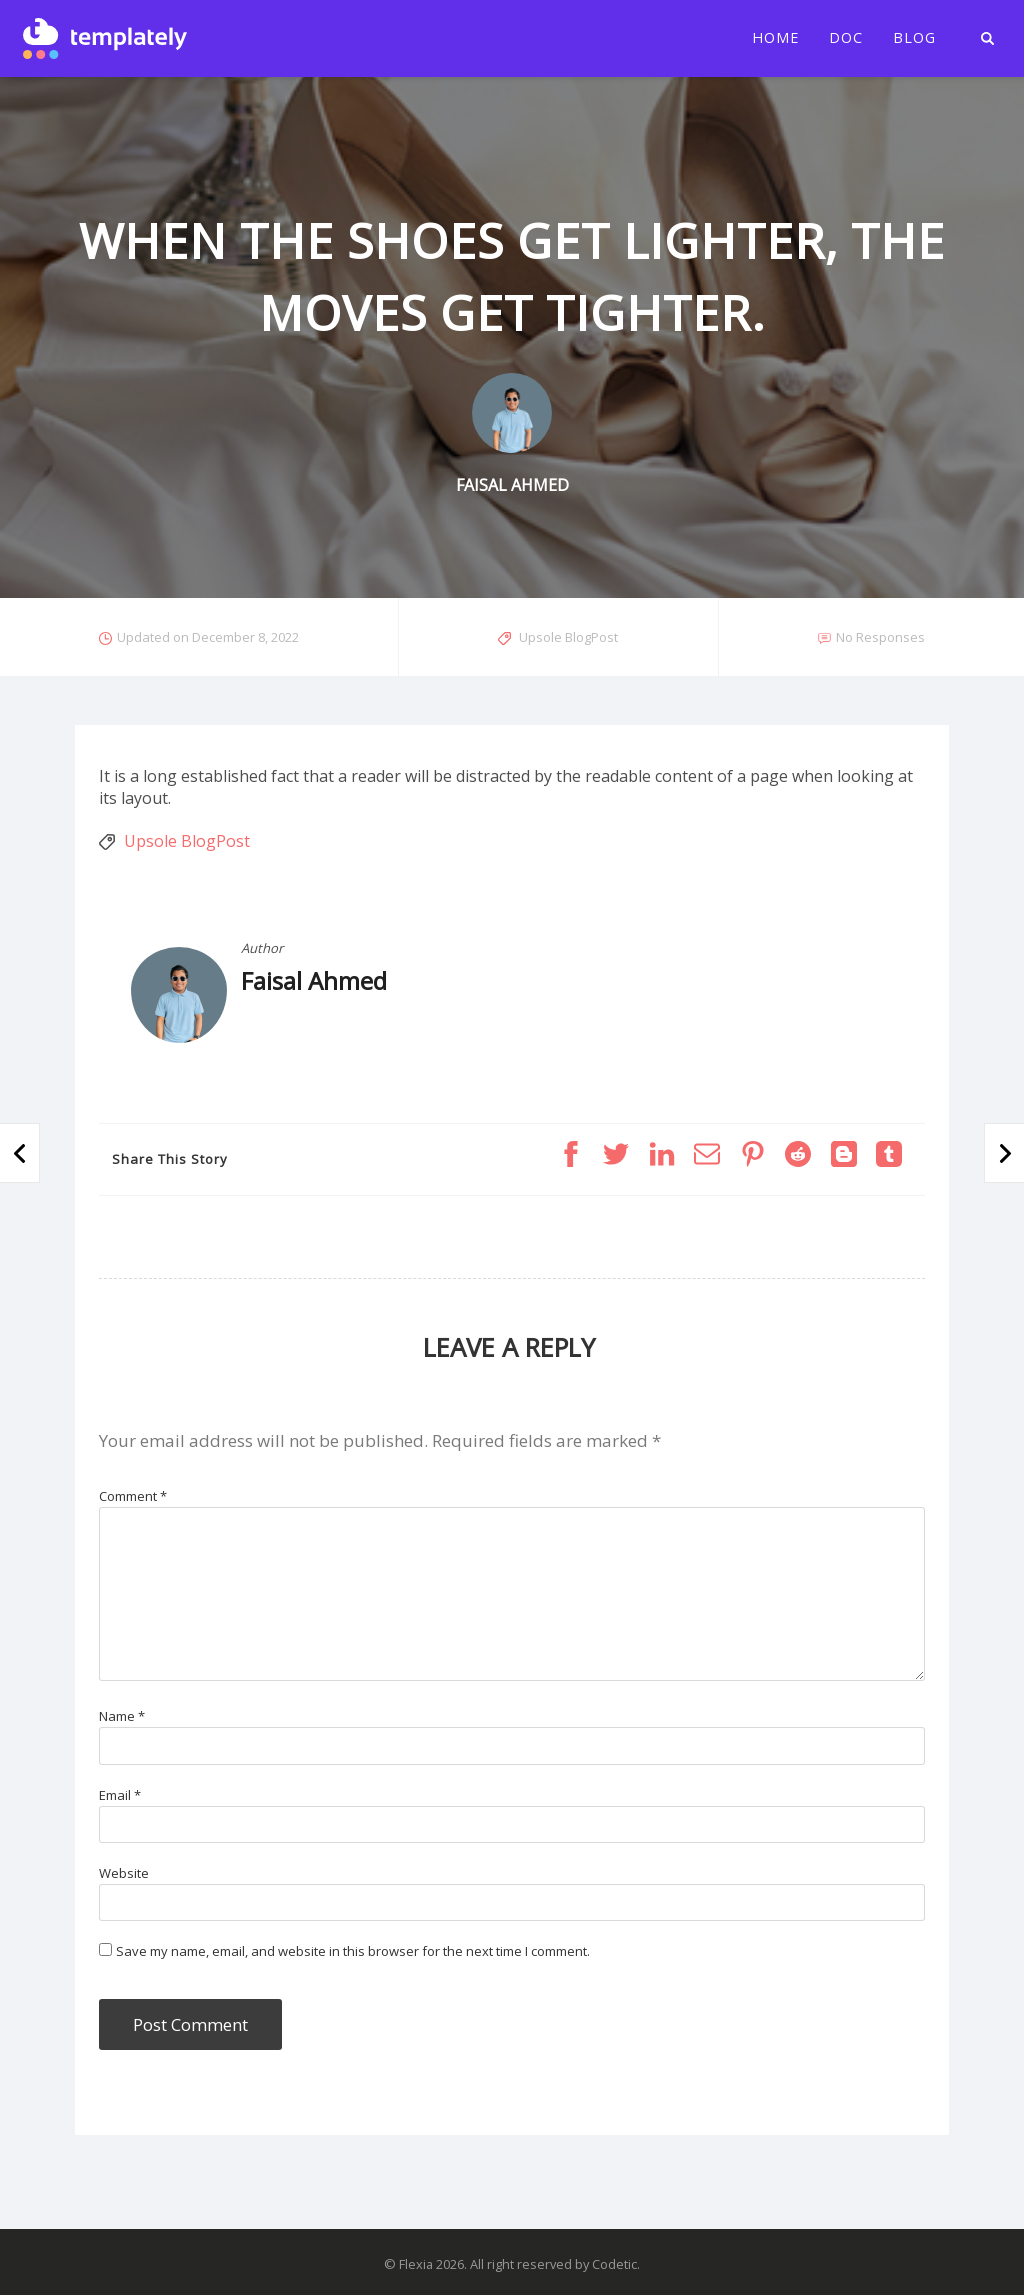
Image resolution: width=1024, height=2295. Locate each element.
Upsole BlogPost (568, 637)
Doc (846, 38)
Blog (914, 38)
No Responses (880, 637)
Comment (133, 1496)
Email (120, 1795)
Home (775, 38)
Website (124, 1873)
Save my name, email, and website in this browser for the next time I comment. (353, 1951)
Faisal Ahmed (314, 980)
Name (122, 1716)
